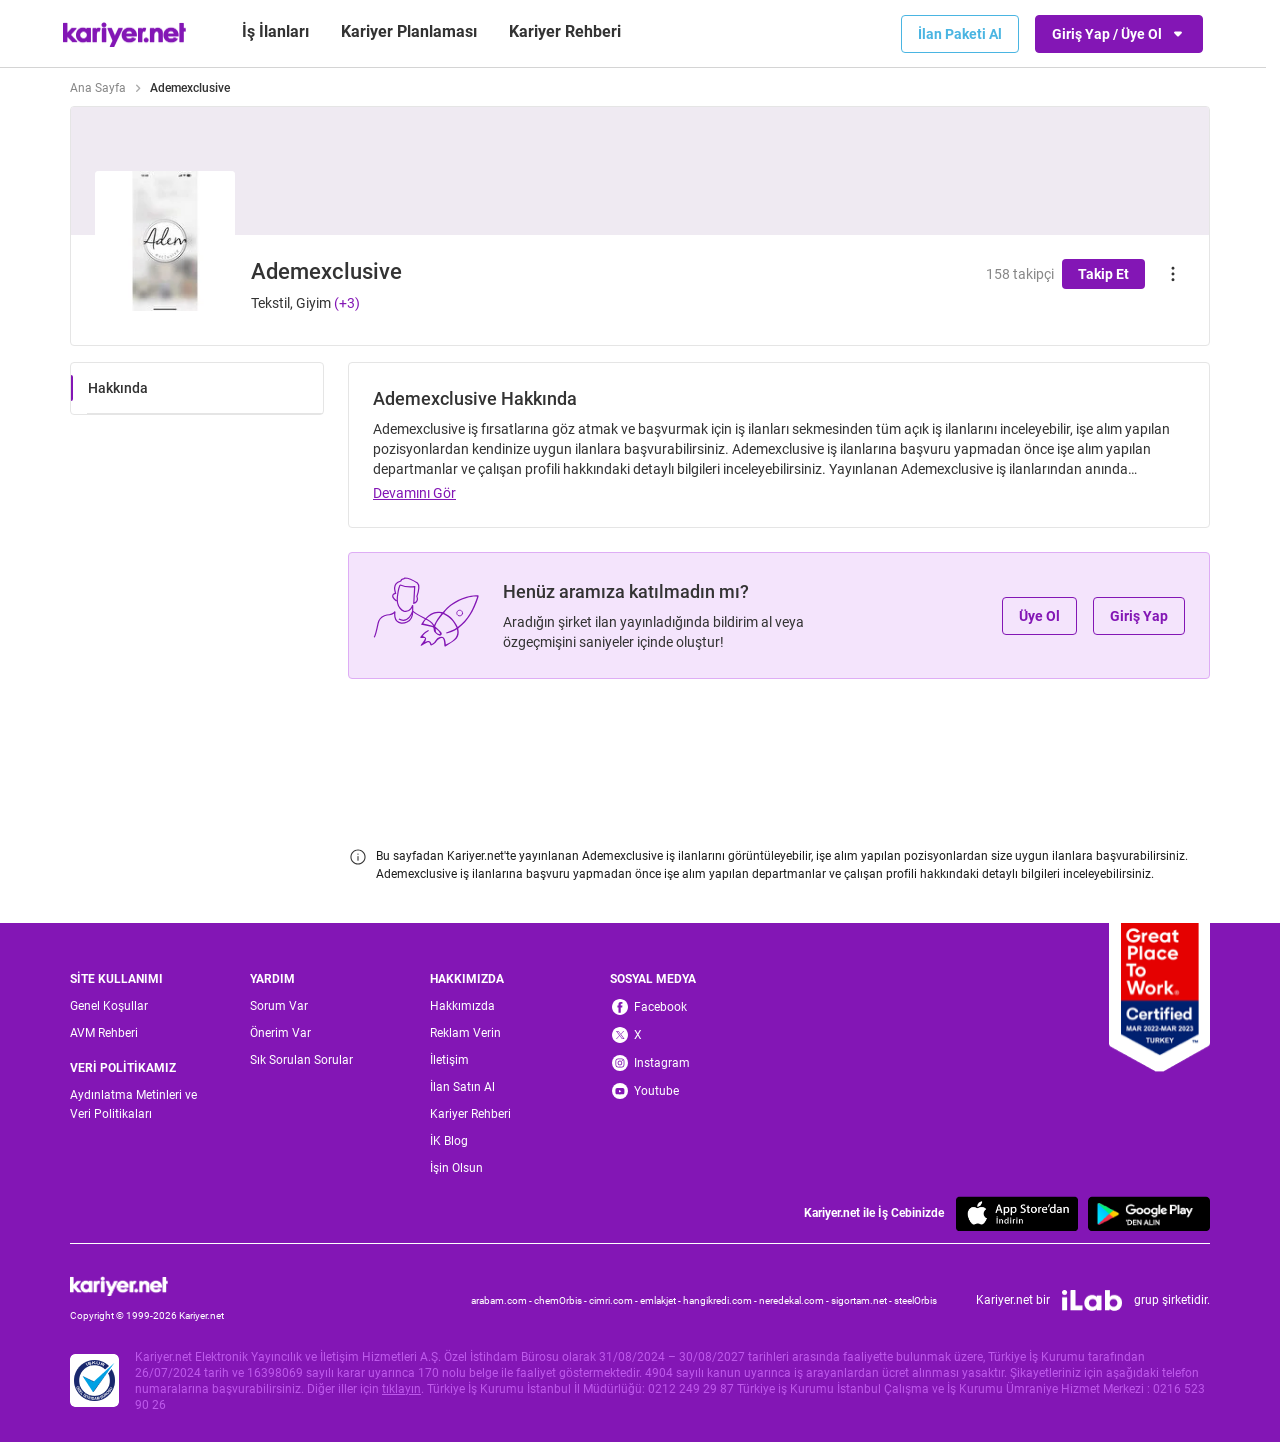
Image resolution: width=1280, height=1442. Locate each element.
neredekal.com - (795, 1300)
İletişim (449, 1060)
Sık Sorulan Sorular (301, 1060)
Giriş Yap (1139, 616)
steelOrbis (915, 1300)
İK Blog (449, 1141)
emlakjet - (661, 1300)
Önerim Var (280, 1033)
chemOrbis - (561, 1300)
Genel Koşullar (109, 1006)
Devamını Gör (414, 493)
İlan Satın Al (462, 1087)
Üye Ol (1039, 616)
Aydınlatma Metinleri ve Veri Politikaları (133, 1104)
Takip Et (1103, 274)
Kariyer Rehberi (470, 1114)
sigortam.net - (862, 1300)
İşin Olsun (456, 1168)
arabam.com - (502, 1300)
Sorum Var (279, 1006)
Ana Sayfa (98, 88)
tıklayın (401, 1389)
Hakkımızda (462, 1006)
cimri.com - (614, 1300)
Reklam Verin (465, 1033)
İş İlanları (275, 31)
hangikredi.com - (721, 1300)
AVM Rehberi (104, 1033)
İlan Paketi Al (960, 34)
